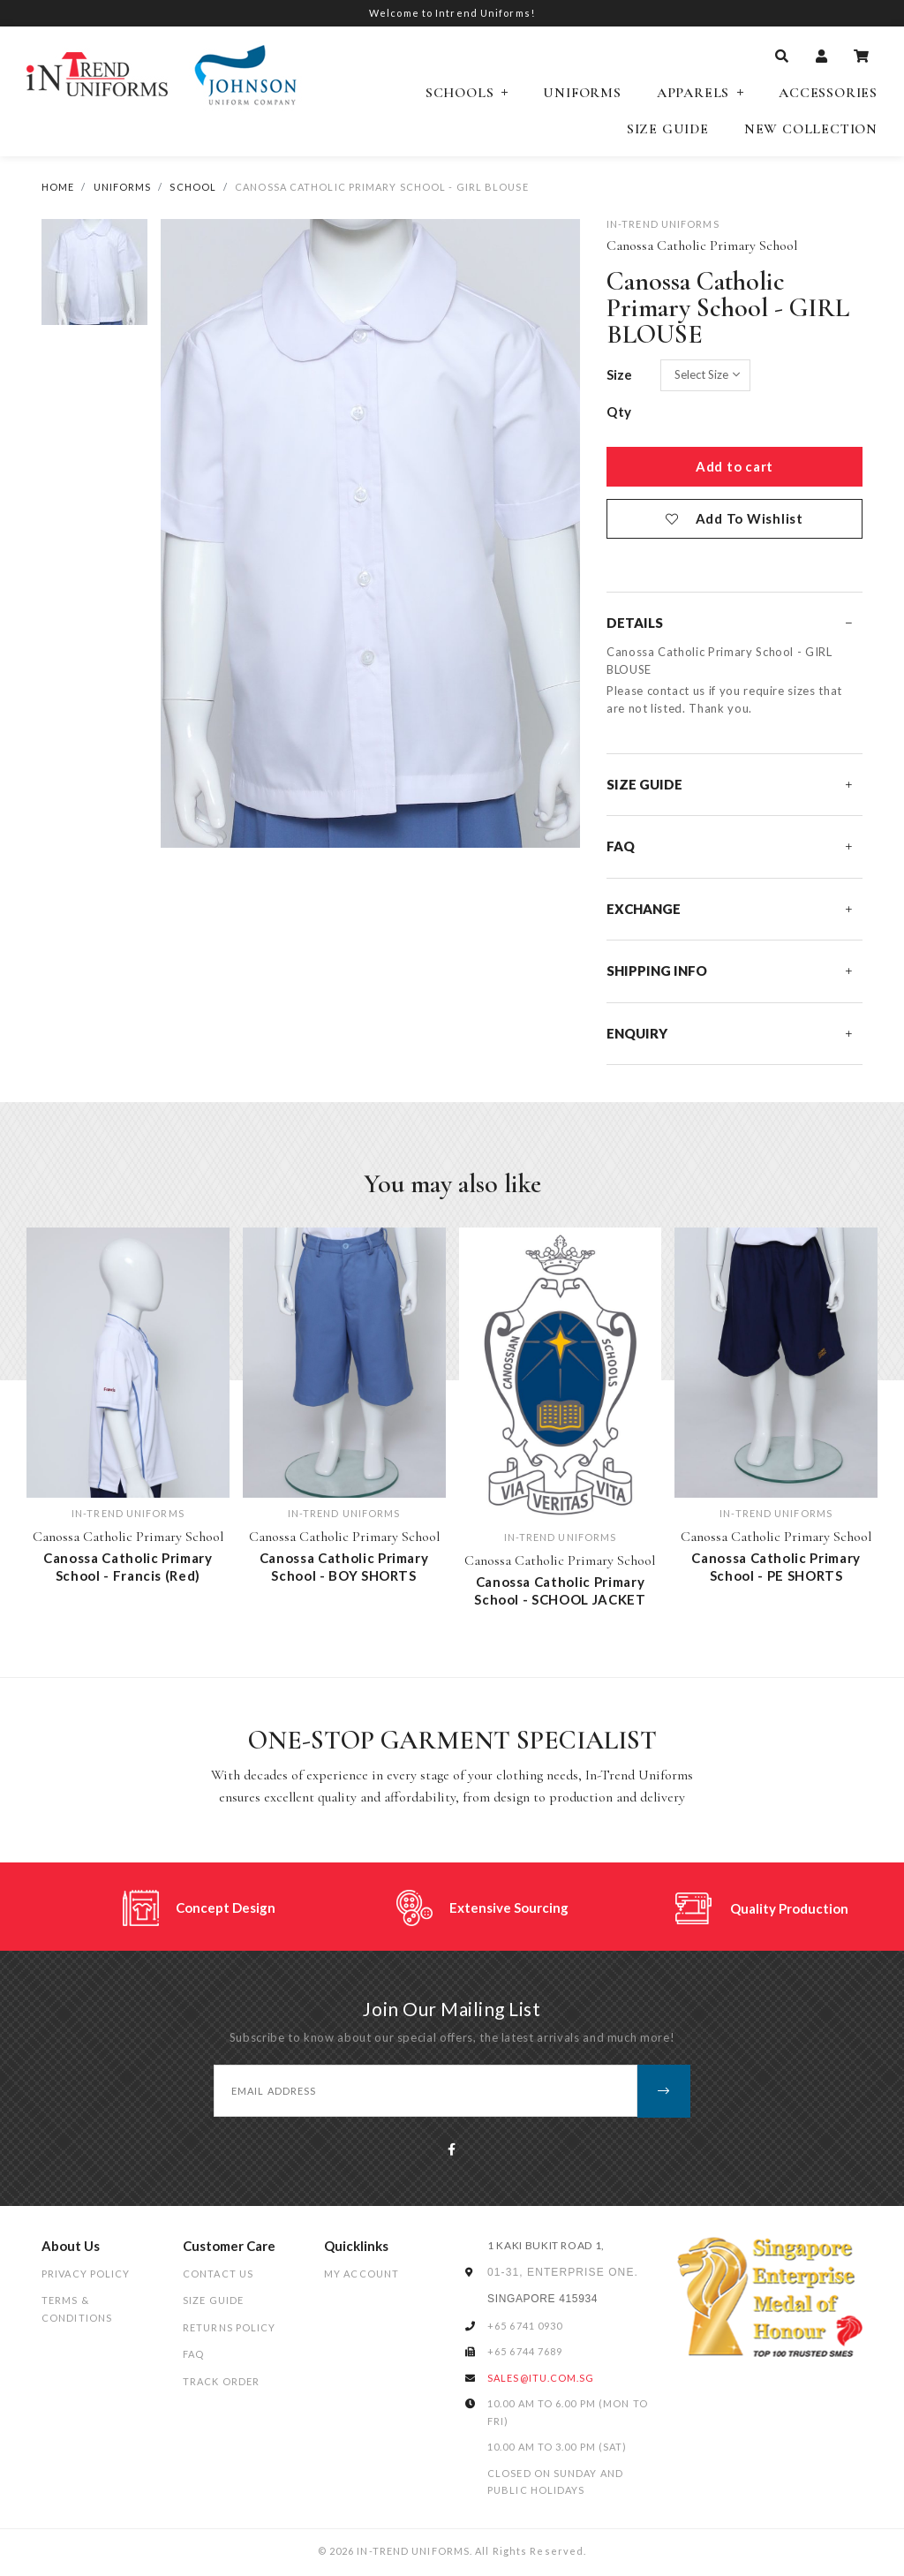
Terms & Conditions (76, 2308)
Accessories (828, 93)
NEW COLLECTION (811, 129)
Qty (619, 411)
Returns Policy (229, 2327)
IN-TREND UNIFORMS (662, 224)
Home (57, 187)
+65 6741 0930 (524, 2325)
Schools (460, 93)
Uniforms (582, 93)
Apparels (693, 93)
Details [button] (729, 623)
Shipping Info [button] (729, 970)
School (193, 187)
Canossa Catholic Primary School (701, 245)
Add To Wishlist (749, 518)
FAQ (193, 2354)
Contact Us (218, 2273)
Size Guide (668, 129)
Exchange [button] (729, 909)
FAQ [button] (729, 846)
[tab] (734, 623)
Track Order (221, 2381)
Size (619, 374)
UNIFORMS (123, 187)
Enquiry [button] (729, 1033)
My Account (361, 2273)
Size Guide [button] (729, 784)
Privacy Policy (85, 2273)
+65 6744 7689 (524, 2351)
